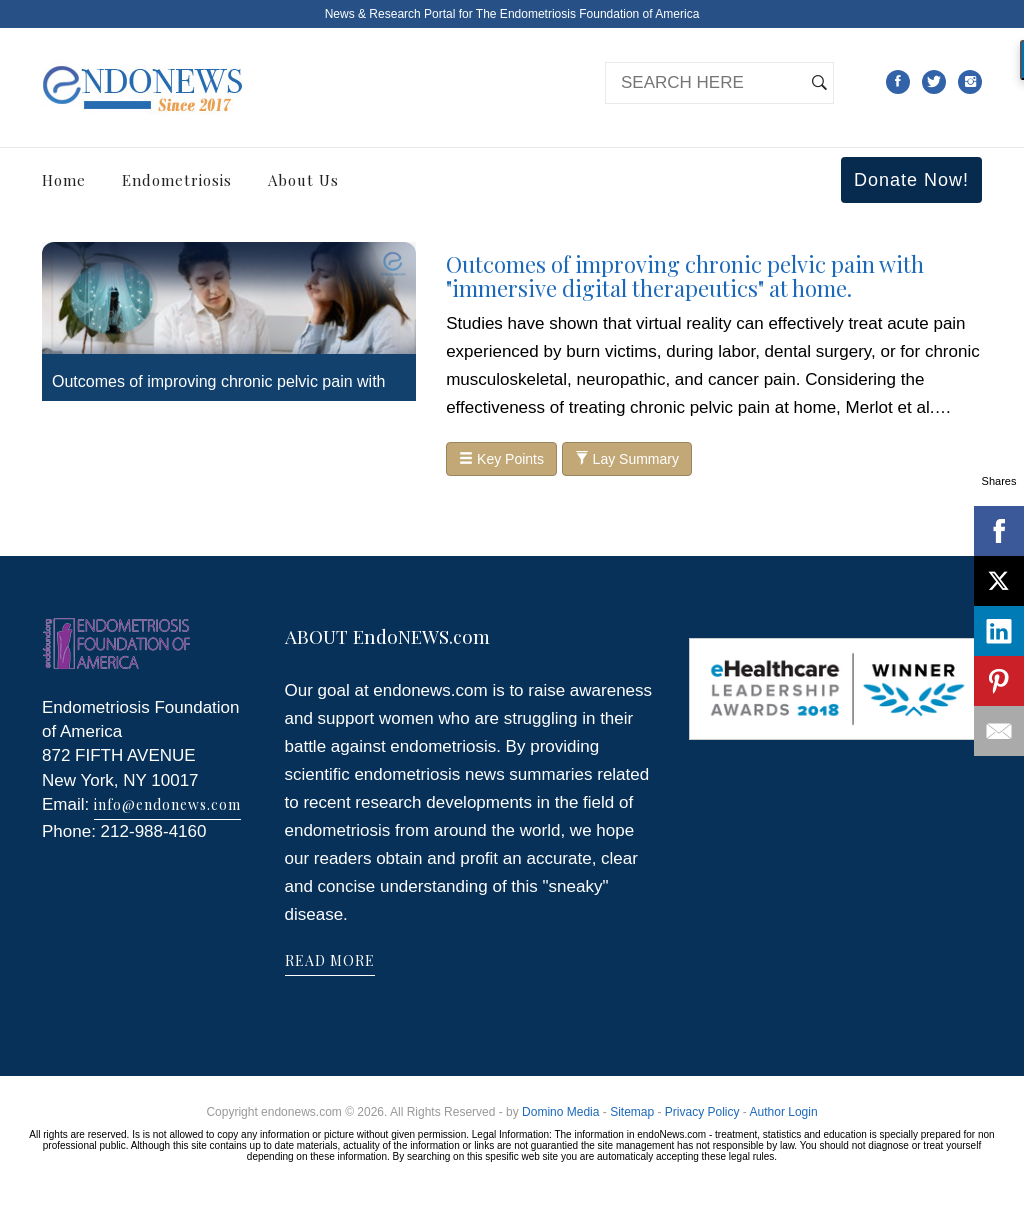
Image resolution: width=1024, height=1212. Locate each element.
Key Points (501, 459)
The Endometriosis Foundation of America (587, 14)
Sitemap (632, 1112)
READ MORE (330, 960)
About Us (303, 180)
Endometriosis (177, 180)
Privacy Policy (702, 1112)
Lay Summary (627, 459)
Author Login (784, 1112)
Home (64, 180)
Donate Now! (911, 180)
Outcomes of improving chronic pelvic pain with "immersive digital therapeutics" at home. (685, 276)
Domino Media (560, 1112)
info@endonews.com (167, 804)
